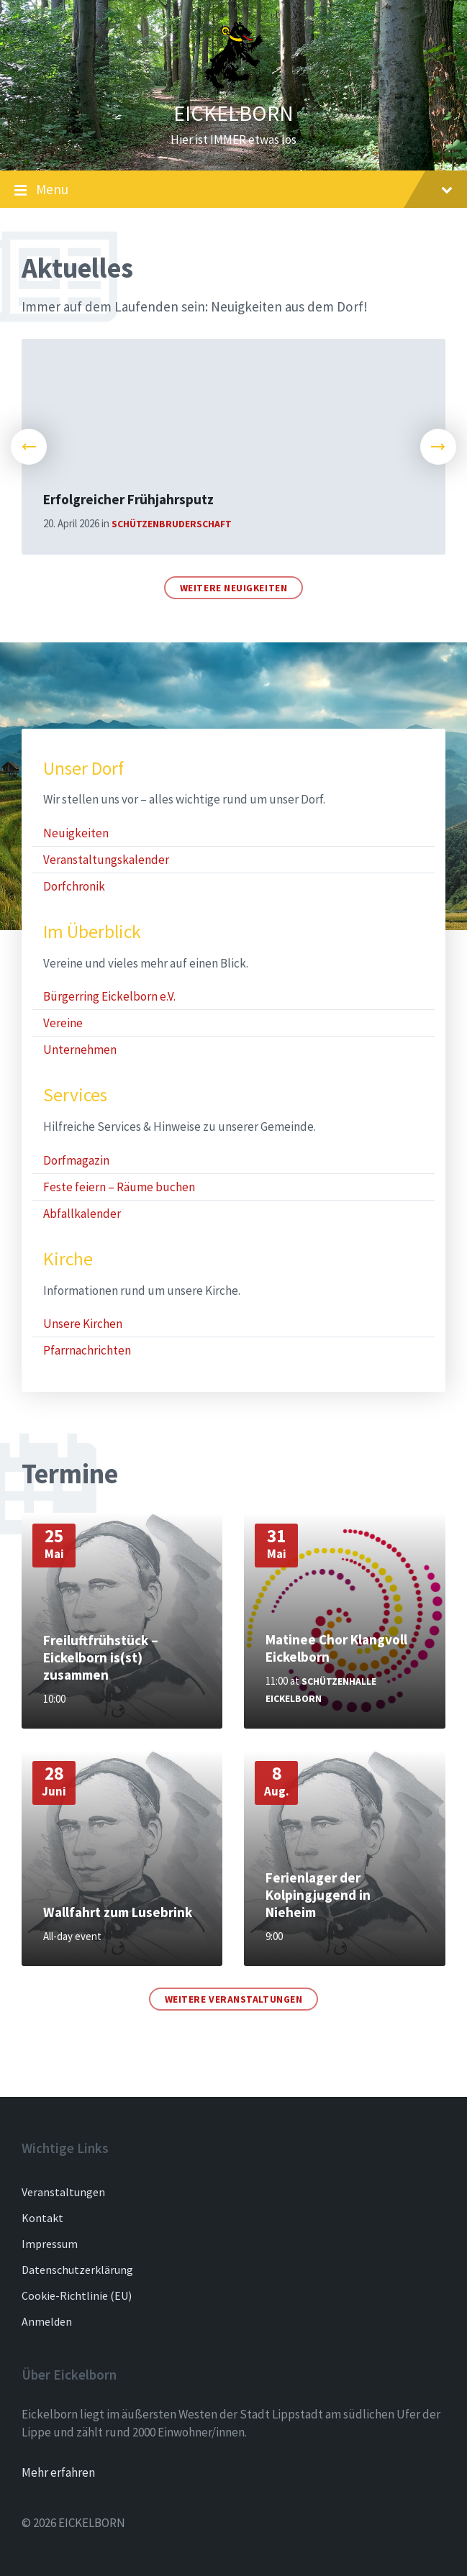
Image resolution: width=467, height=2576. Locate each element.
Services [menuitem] (75, 1095)
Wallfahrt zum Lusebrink (117, 1912)
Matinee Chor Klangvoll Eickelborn (336, 1648)
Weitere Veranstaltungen (234, 1999)
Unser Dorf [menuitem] (83, 768)
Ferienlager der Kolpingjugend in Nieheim (318, 1895)
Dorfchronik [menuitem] (74, 886)
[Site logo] (233, 86)
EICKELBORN (233, 113)
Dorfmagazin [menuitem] (76, 1160)
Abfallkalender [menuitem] (82, 1213)
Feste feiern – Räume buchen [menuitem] (119, 1187)
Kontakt (42, 2218)
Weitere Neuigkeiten (234, 587)
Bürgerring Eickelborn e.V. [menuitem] (109, 996)
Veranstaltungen (63, 2192)
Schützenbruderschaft (172, 524)
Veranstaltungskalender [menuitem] (106, 860)
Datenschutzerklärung (77, 2269)
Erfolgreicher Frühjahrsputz (128, 499)
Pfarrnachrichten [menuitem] (87, 1350)
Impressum (50, 2243)
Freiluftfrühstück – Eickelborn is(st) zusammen (100, 1657)
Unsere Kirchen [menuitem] (82, 1324)
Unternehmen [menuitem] (80, 1049)
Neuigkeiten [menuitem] (76, 833)
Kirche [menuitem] (68, 1259)
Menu (233, 190)
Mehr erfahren (58, 2472)
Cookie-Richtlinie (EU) (77, 2295)
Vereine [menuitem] (63, 1023)
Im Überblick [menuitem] (92, 932)
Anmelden (47, 2321)
